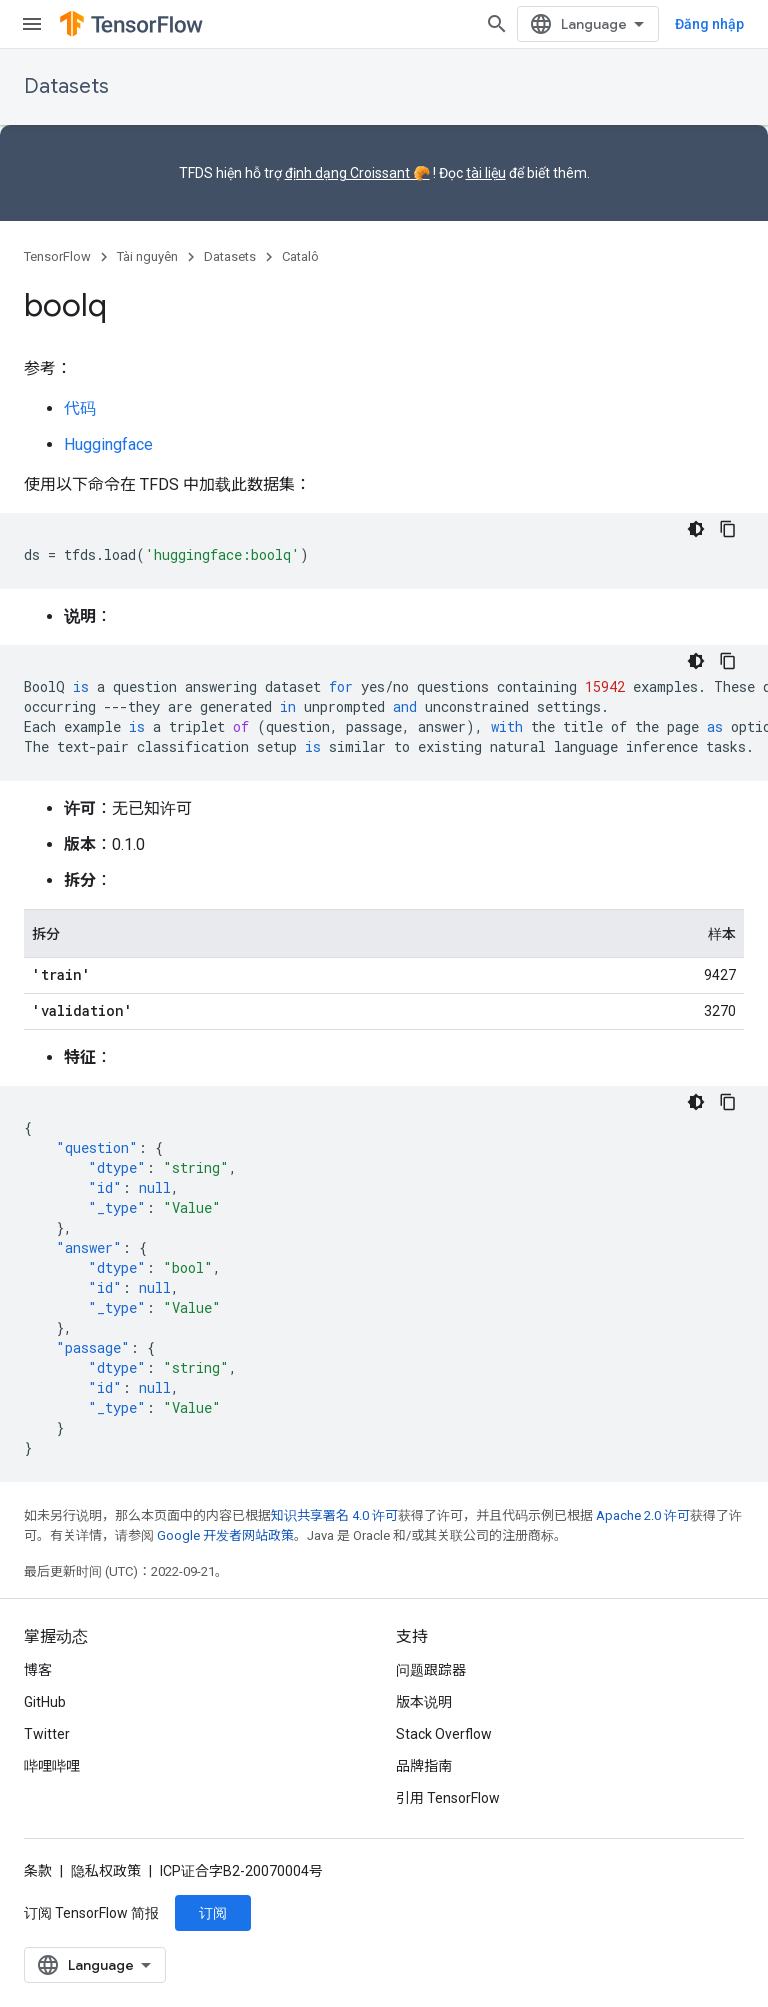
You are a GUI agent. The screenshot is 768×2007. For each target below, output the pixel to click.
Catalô (300, 256)
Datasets (66, 86)
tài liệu (486, 173)
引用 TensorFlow (448, 1798)
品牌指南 (424, 1766)
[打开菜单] (32, 24)
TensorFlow (57, 256)
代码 (80, 408)
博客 (38, 1670)
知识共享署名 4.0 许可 (334, 1515)
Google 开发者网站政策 (225, 1535)
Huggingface (108, 444)
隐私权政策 (106, 1871)
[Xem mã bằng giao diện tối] (696, 529)
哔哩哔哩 (52, 1766)
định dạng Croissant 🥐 (357, 173)
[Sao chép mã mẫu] (728, 529)
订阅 (213, 1913)
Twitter (47, 1734)
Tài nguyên (147, 256)
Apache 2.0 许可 (643, 1515)
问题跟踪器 (431, 1670)
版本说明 (424, 1702)
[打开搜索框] (497, 24)
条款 (38, 1871)
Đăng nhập (709, 24)
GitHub (45, 1702)
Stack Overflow (444, 1734)
